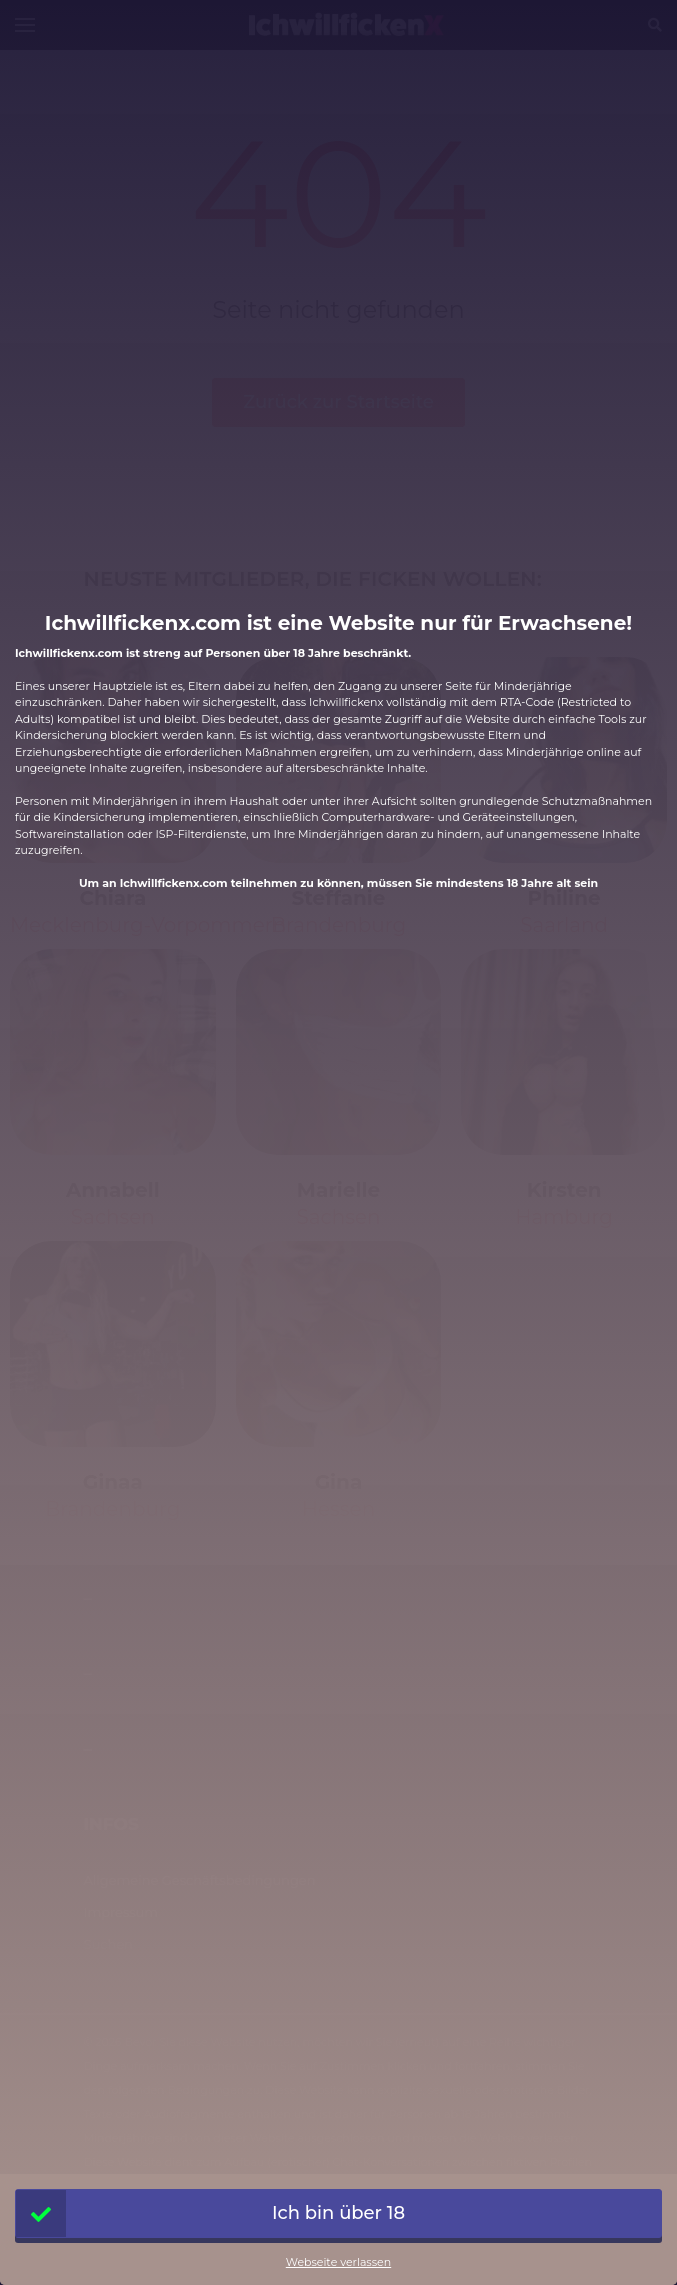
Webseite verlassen (338, 2262)
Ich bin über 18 (210, 2213)
